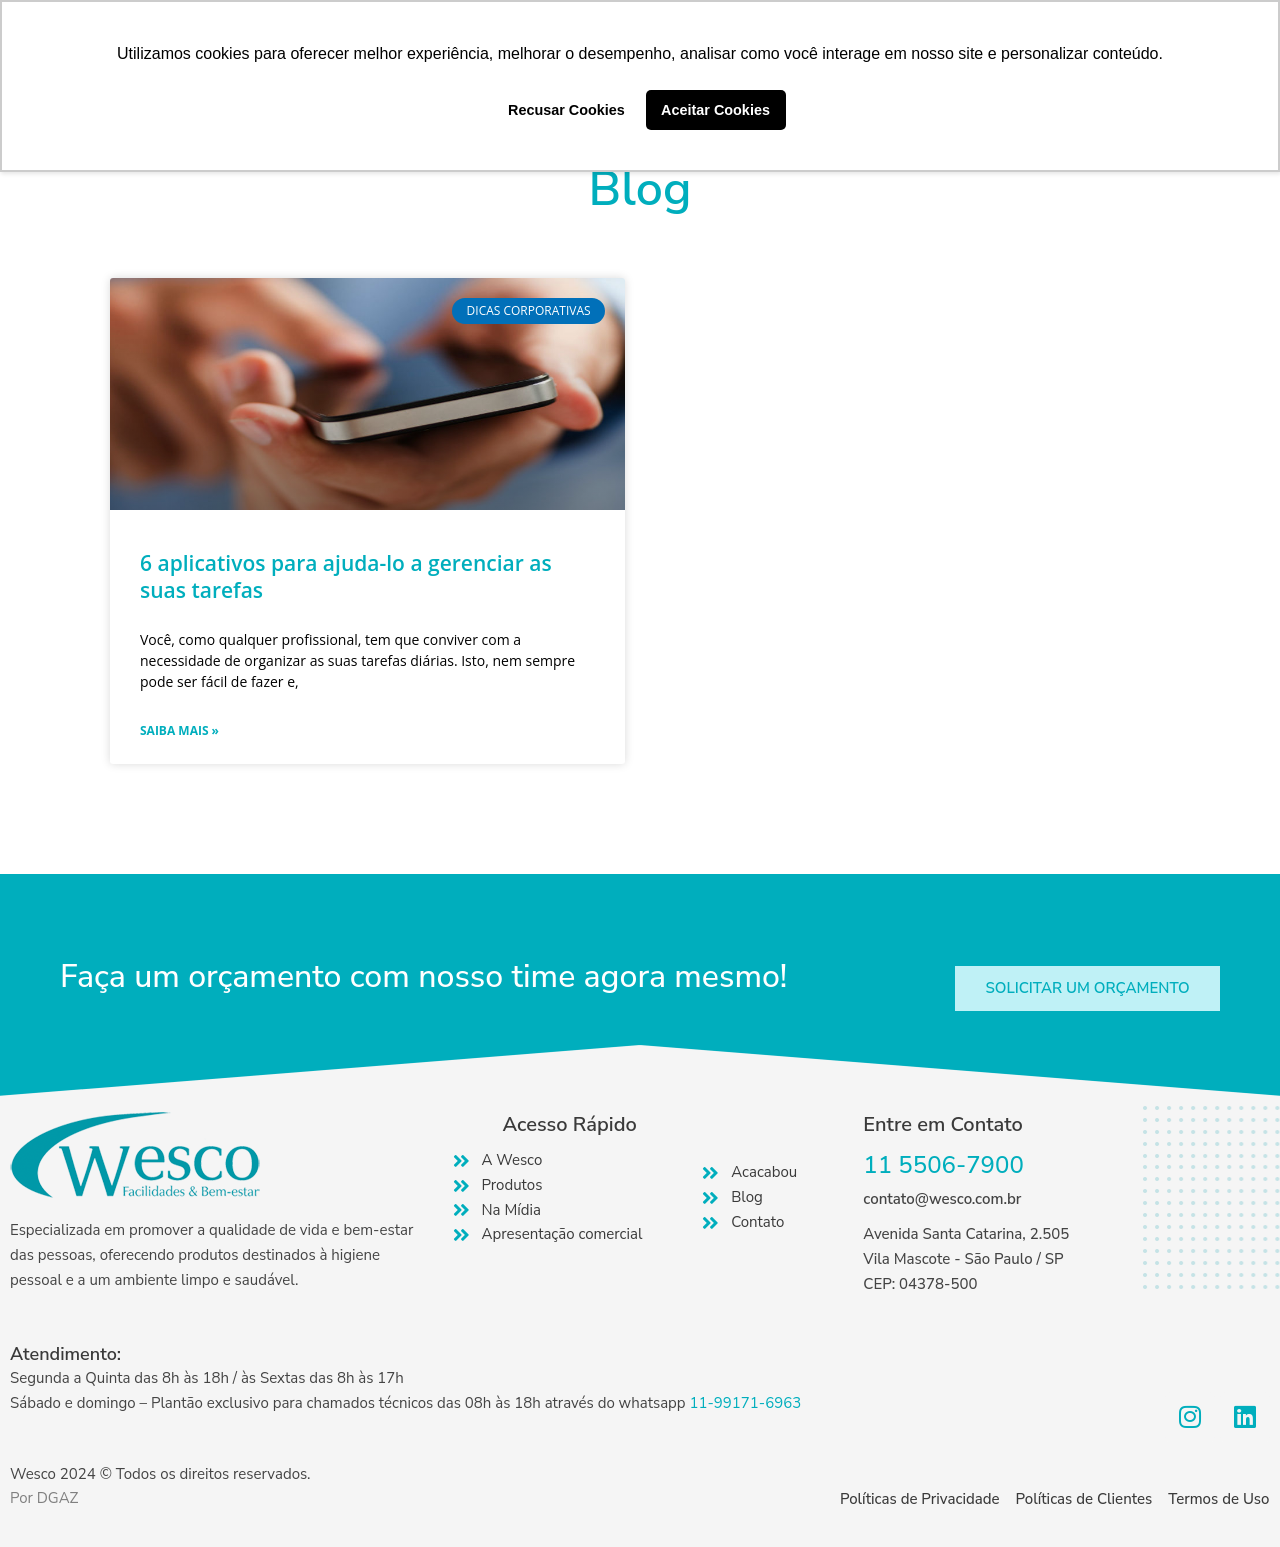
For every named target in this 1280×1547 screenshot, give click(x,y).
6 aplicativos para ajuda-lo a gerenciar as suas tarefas (346, 576)
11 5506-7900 (943, 1165)
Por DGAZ (44, 1498)
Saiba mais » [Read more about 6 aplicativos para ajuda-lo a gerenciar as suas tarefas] (179, 730)
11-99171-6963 (745, 1403)
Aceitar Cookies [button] (715, 110)
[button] (1087, 988)
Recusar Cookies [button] (566, 110)
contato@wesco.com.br (942, 1199)
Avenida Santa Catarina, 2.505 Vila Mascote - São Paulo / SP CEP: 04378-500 (966, 1259)
